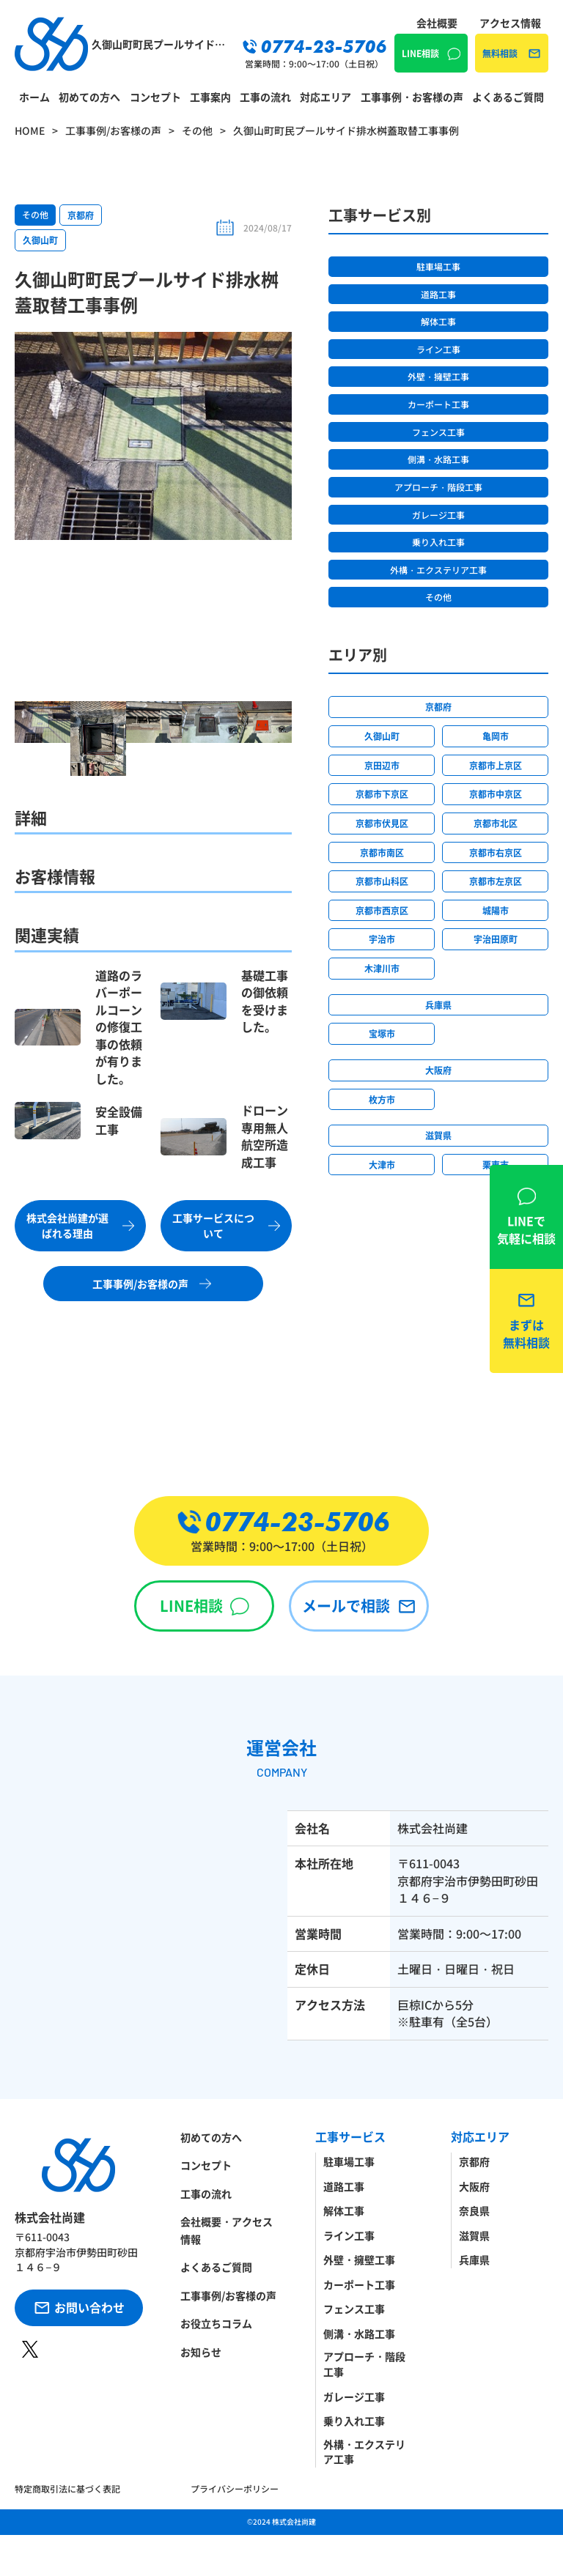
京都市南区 (382, 852)
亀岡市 (495, 736)
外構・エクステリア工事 (438, 569)
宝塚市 (382, 1033)
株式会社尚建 (294, 2521)
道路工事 (438, 294)
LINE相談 (420, 53)
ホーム (34, 96)
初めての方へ (89, 96)
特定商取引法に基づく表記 (67, 2488)
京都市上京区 (495, 765)
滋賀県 (438, 1135)
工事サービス (350, 2136)
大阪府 (438, 1070)
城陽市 (495, 910)
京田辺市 (382, 765)
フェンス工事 (438, 432)
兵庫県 (438, 1005)
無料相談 (500, 53)
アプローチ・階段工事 (438, 487)
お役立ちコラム (216, 2323)
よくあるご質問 (508, 96)
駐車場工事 (438, 266)
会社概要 (436, 22)
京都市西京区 (382, 910)
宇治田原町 (496, 939)
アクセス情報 (510, 22)
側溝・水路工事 (438, 459)
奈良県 (474, 2210)
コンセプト (155, 96)
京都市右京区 (495, 852)
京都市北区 (496, 823)
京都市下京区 (382, 794)
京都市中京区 (495, 794)
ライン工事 (438, 349)
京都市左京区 (495, 881)
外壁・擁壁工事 (438, 376)
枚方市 (382, 1099)
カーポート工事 (438, 404)
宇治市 (382, 939)
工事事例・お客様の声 (412, 96)
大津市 (382, 1164)
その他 (35, 214)
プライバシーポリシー (235, 2488)
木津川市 (382, 968)
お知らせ (200, 2351)
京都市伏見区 (382, 823)
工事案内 (210, 96)
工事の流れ (265, 96)
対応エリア (325, 96)
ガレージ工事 (438, 514)
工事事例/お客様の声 (228, 2295)
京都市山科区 (382, 881)
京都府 (80, 215)
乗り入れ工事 (438, 542)
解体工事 (438, 321)
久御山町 (40, 240)
